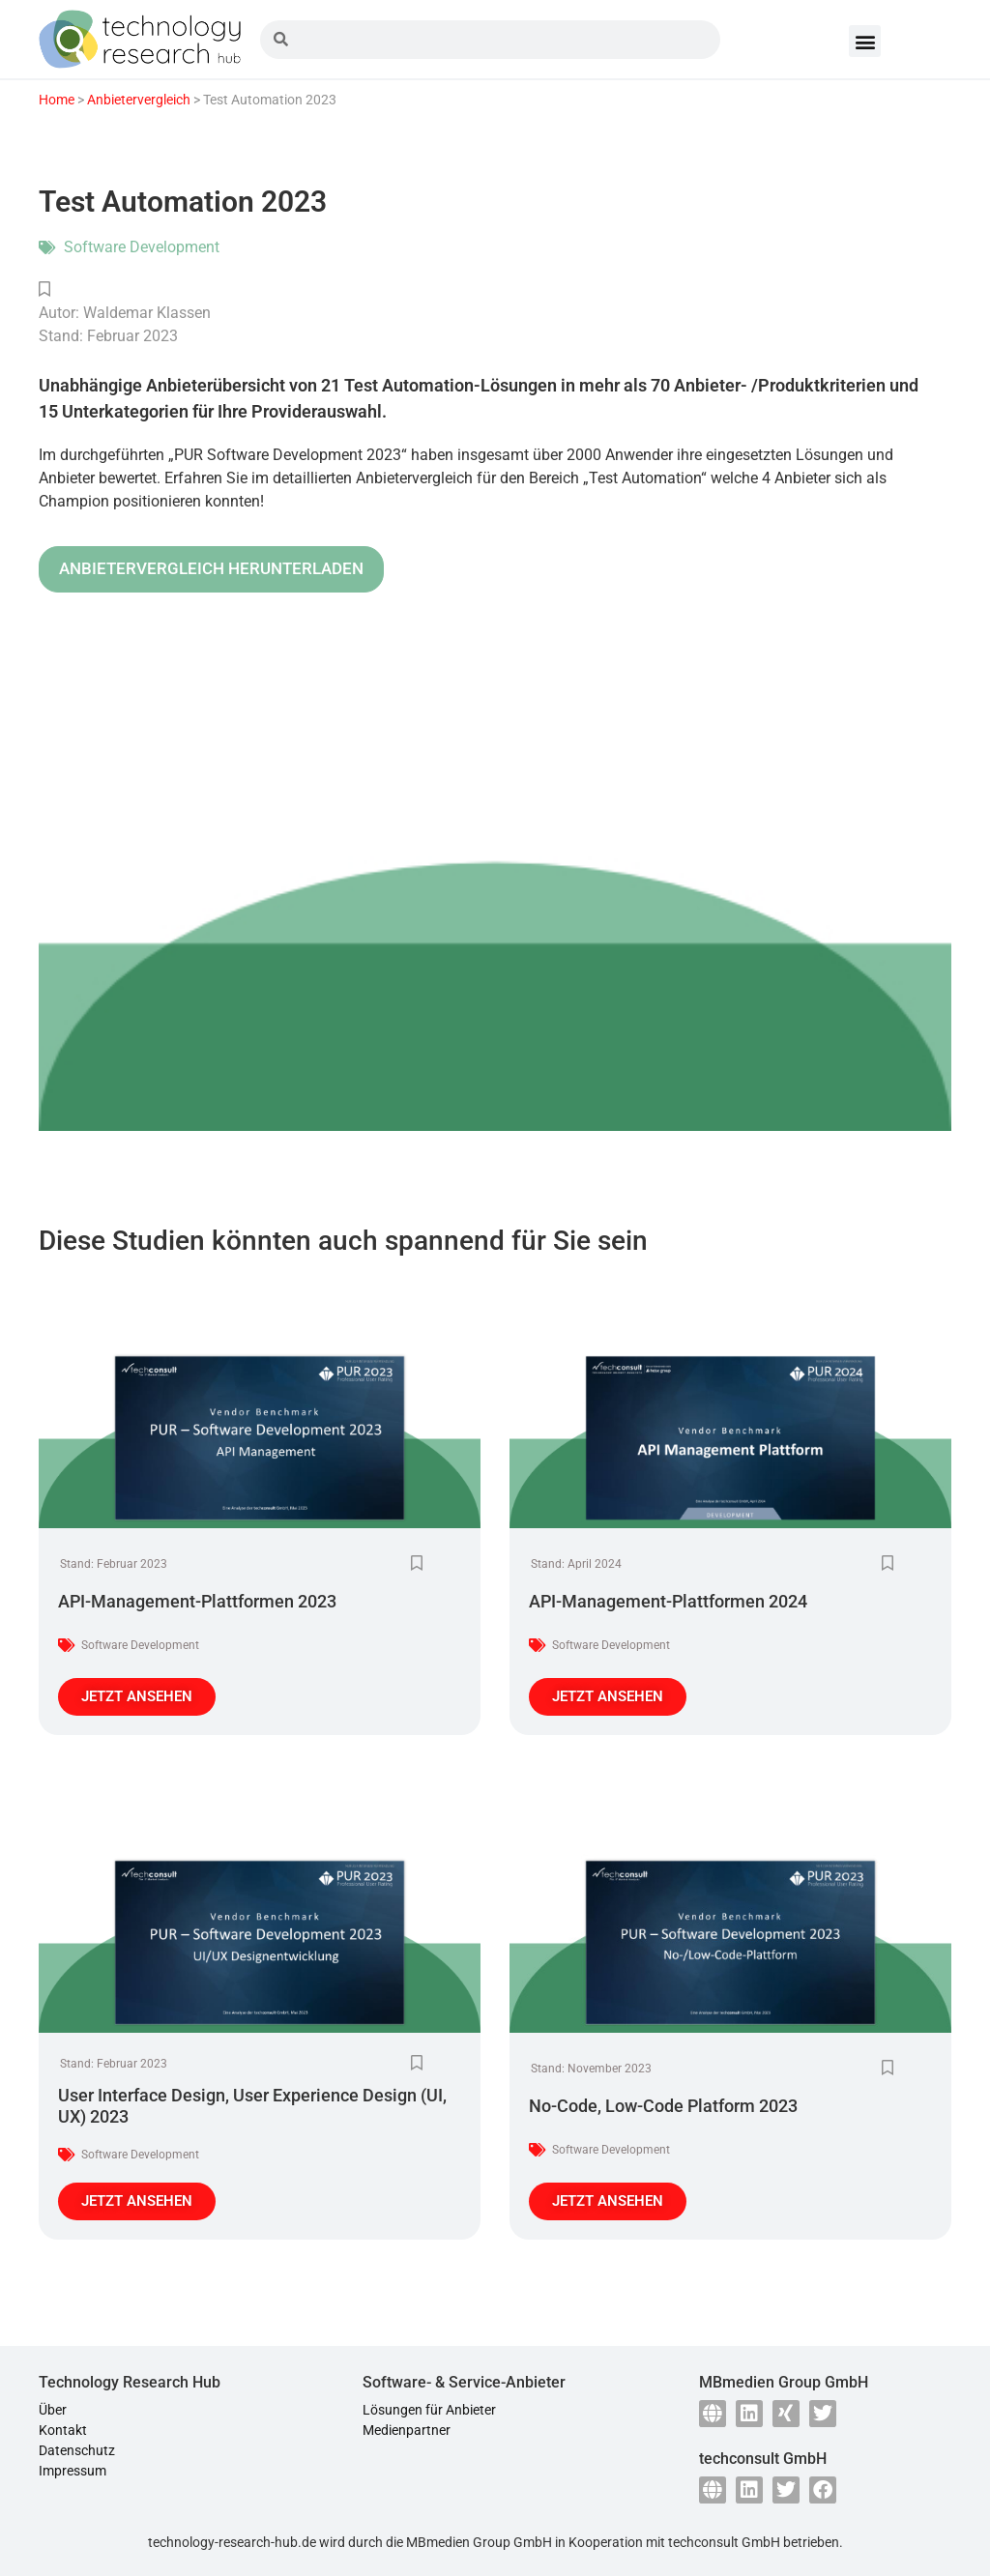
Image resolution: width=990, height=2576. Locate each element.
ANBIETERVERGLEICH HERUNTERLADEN (211, 568)
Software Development (141, 247)
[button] (865, 41)
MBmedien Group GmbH (479, 2542)
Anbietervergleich (138, 99)
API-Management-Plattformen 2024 (668, 1601)
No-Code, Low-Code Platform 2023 (663, 2106)
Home (56, 99)
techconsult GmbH (724, 2542)
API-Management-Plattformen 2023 (197, 1601)
